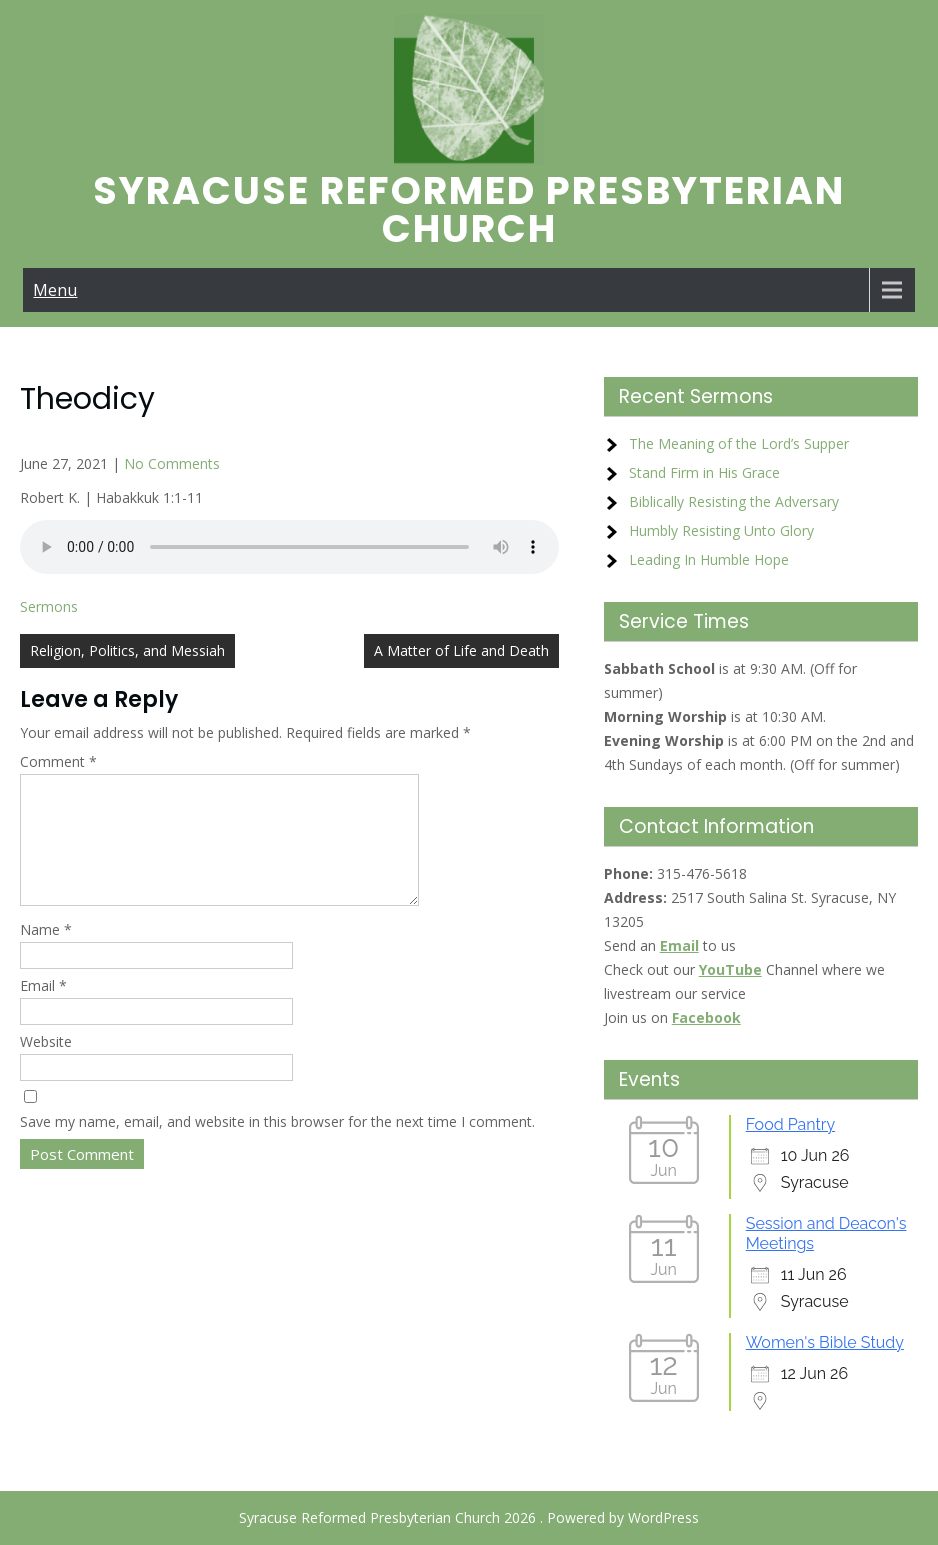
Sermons (49, 606)
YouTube (730, 969)
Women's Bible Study (825, 1342)
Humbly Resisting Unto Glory (721, 530)
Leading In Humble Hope (709, 559)
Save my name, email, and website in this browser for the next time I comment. (277, 1145)
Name (46, 953)
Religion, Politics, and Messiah (127, 650)
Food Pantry (790, 1124)
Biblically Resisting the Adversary (734, 501)
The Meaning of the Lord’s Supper (739, 443)
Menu (55, 290)
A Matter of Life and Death (461, 650)
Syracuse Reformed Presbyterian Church (469, 209)
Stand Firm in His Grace (704, 472)
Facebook (706, 1017)
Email (43, 1009)
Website (46, 1065)
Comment (58, 761)
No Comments (172, 463)
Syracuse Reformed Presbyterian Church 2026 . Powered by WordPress (469, 1517)
